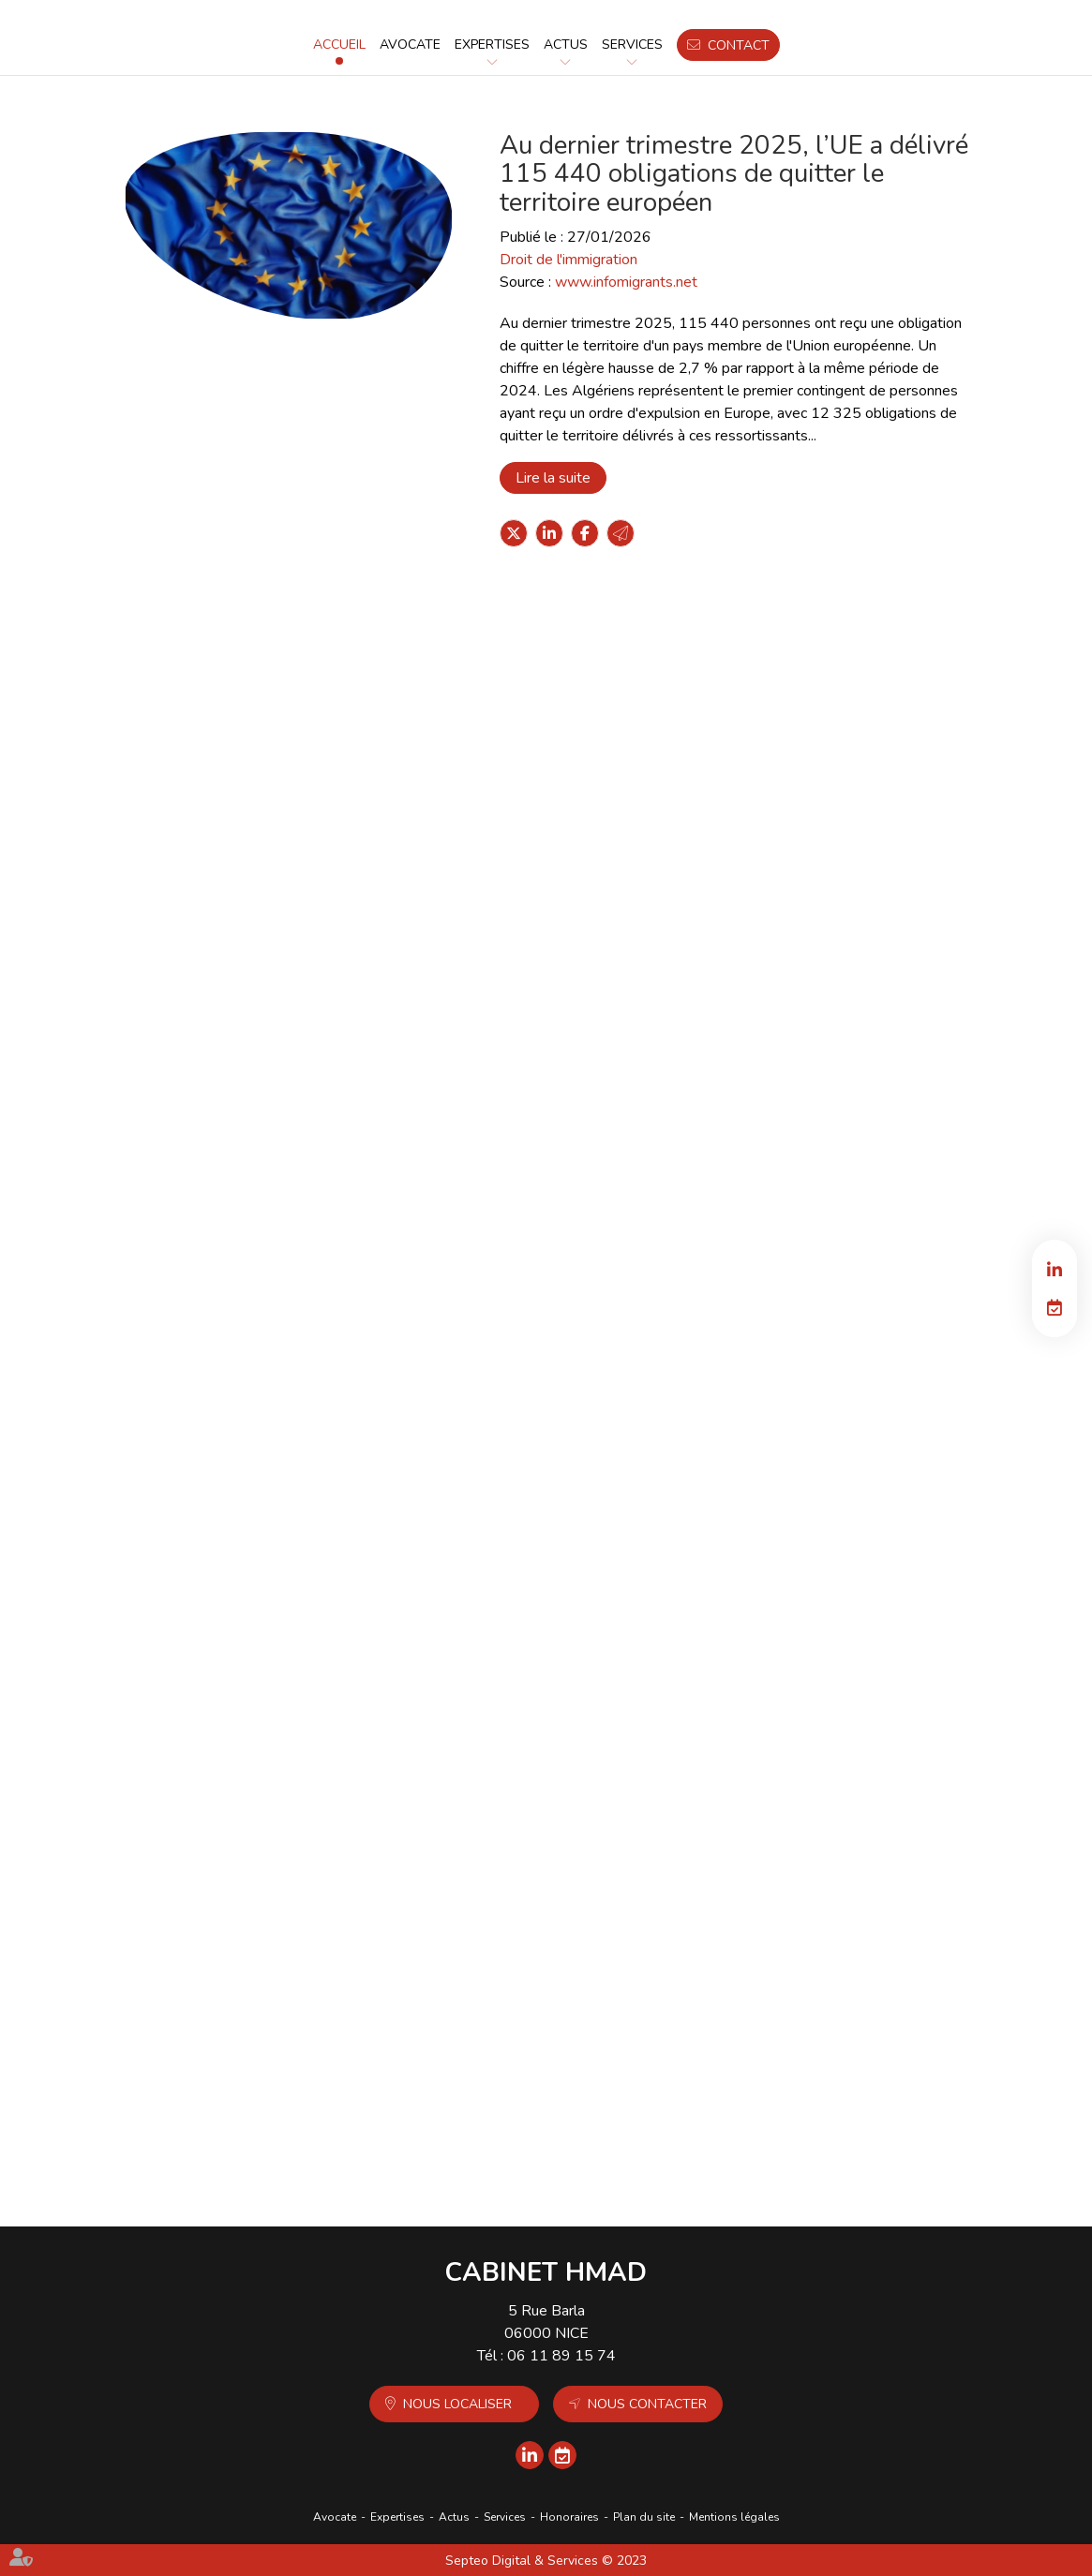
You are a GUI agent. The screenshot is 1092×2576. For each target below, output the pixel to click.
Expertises (492, 44)
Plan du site (644, 2516)
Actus (566, 44)
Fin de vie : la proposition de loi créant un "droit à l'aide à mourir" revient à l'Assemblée (621, 1482)
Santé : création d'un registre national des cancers (639, 1982)
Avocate (410, 44)
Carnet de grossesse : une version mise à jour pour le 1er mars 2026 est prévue (626, 972)
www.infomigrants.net (626, 282)
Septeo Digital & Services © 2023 (546, 2560)
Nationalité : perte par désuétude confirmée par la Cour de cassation (628, 1217)
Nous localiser (457, 2404)
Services (632, 44)
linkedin (1055, 1270)
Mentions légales (734, 2516)
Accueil (339, 44)
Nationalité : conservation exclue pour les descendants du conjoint (624, 1728)
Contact (739, 45)
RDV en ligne (1055, 1307)
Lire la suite (553, 478)
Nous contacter (647, 2404)
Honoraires (569, 2516)
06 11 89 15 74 (561, 2355)
